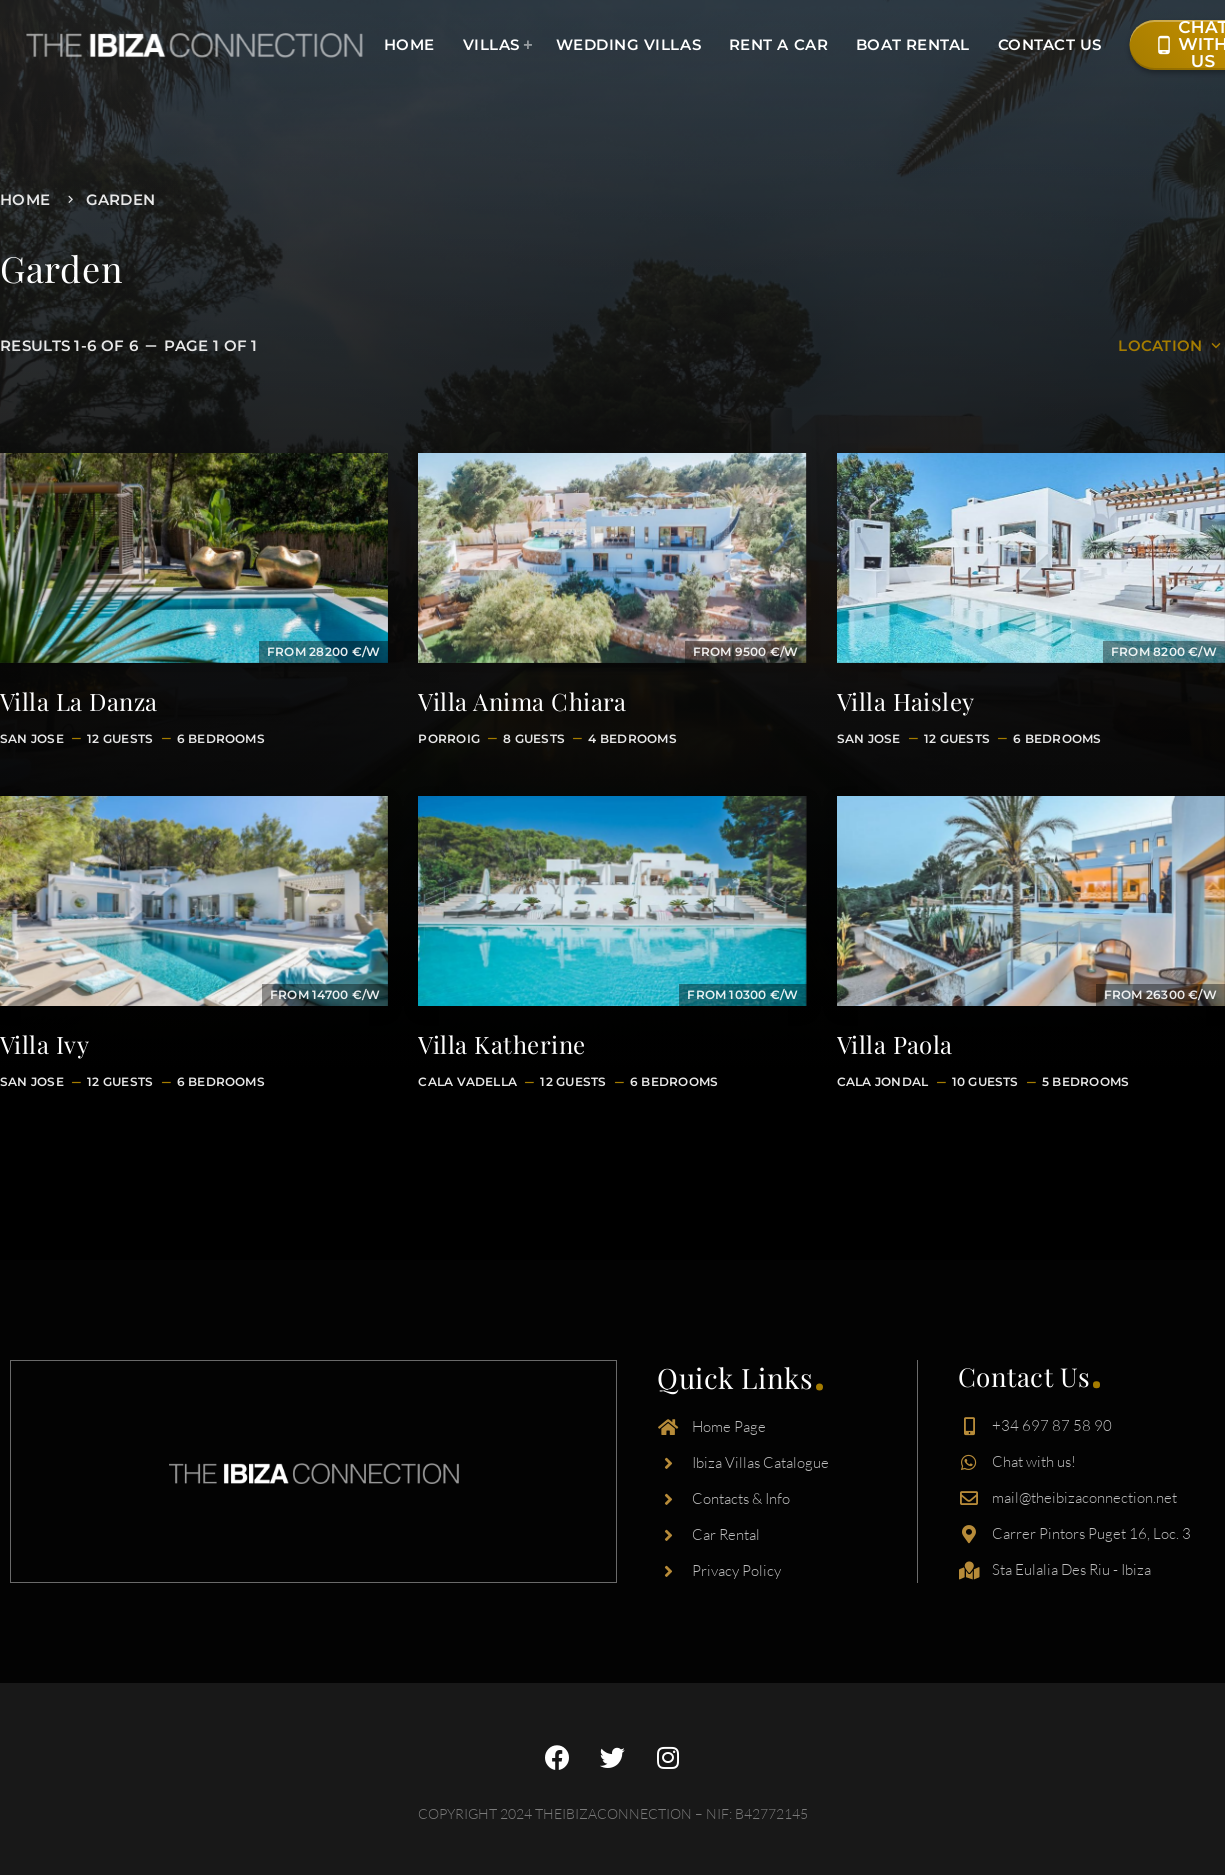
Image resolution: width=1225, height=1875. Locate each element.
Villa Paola (895, 1044)
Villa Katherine (501, 1044)
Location (1171, 345)
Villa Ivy (44, 1044)
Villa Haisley (906, 701)
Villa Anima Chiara (522, 701)
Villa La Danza (79, 701)
